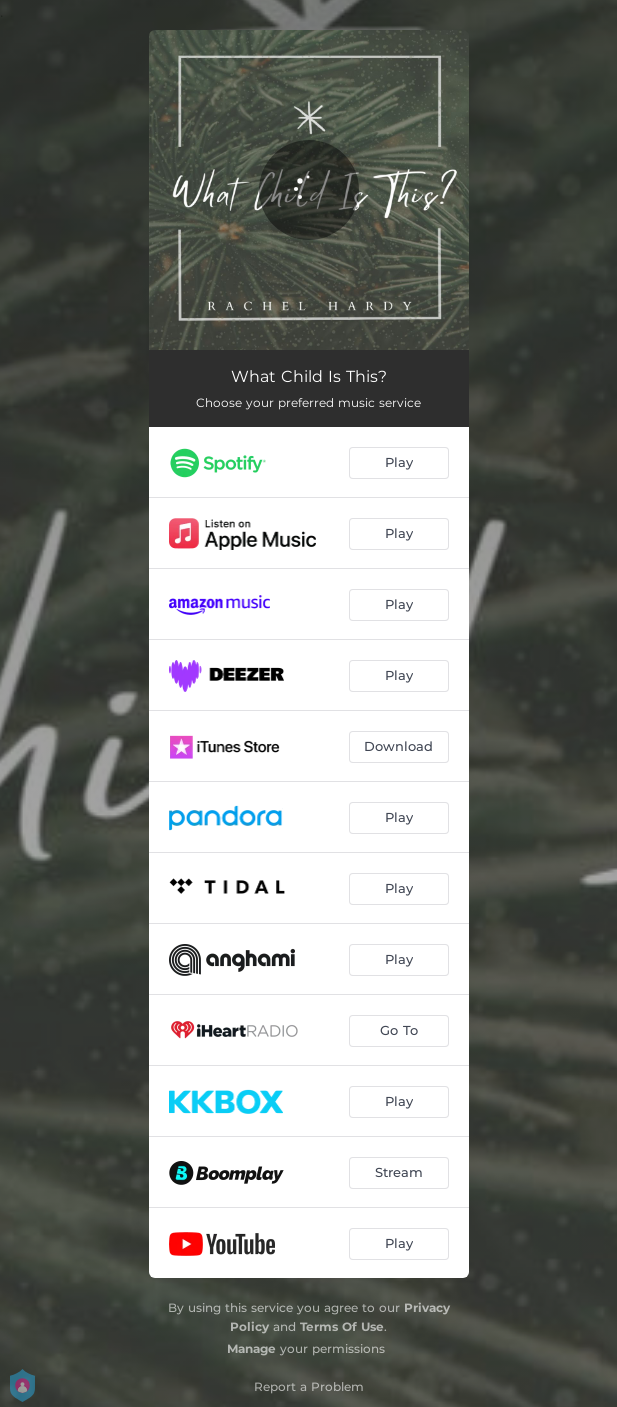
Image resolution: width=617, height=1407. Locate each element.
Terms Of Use (342, 1326)
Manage (251, 1348)
